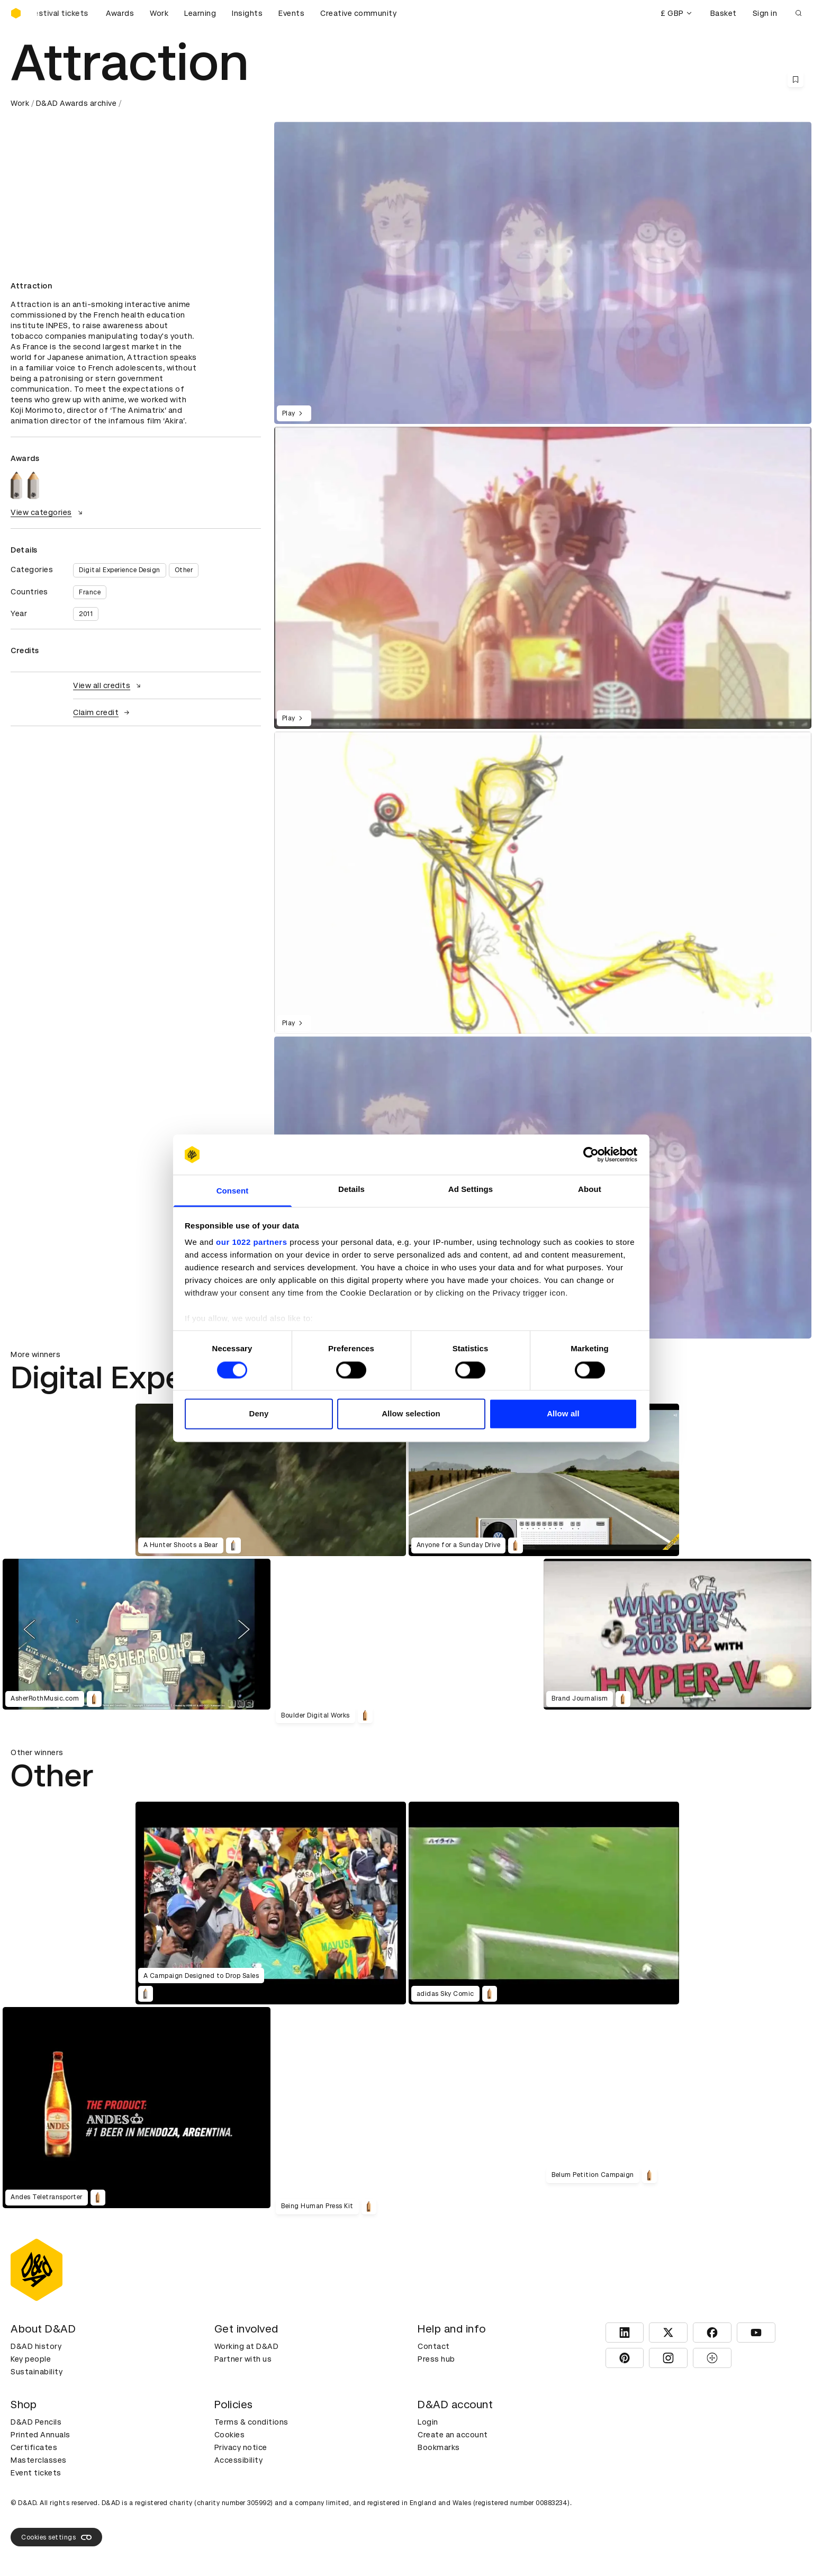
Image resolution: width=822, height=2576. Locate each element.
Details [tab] (351, 1189)
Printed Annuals (40, 2434)
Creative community (358, 13)
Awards (120, 13)
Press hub (436, 2359)
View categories (48, 512)
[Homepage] (16, 13)
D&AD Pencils (36, 2422)
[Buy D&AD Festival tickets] (63, 13)
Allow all (563, 1413)
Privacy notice (240, 2447)
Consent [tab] (232, 1191)
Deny (258, 1413)
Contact (434, 2346)
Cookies (229, 2434)
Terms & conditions (251, 2422)
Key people (31, 2359)
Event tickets (36, 2473)
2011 (86, 614)
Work (159, 13)
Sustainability (36, 2371)
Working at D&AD (246, 2346)
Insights (247, 13)
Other (184, 570)
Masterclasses (39, 2460)
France (90, 592)
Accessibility (238, 2460)
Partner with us (243, 2359)
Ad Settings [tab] (470, 1189)
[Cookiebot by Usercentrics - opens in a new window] (591, 1154)
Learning (200, 13)
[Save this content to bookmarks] (795, 79)
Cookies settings (56, 2537)
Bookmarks (439, 2447)
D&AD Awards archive (76, 103)
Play (294, 413)
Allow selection (411, 1413)
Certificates (34, 2447)
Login (428, 2422)
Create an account (453, 2434)
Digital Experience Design (119, 570)
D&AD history (36, 2346)
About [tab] (589, 1189)
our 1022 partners (251, 1242)
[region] (542, 578)
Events (291, 13)
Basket (723, 13)
